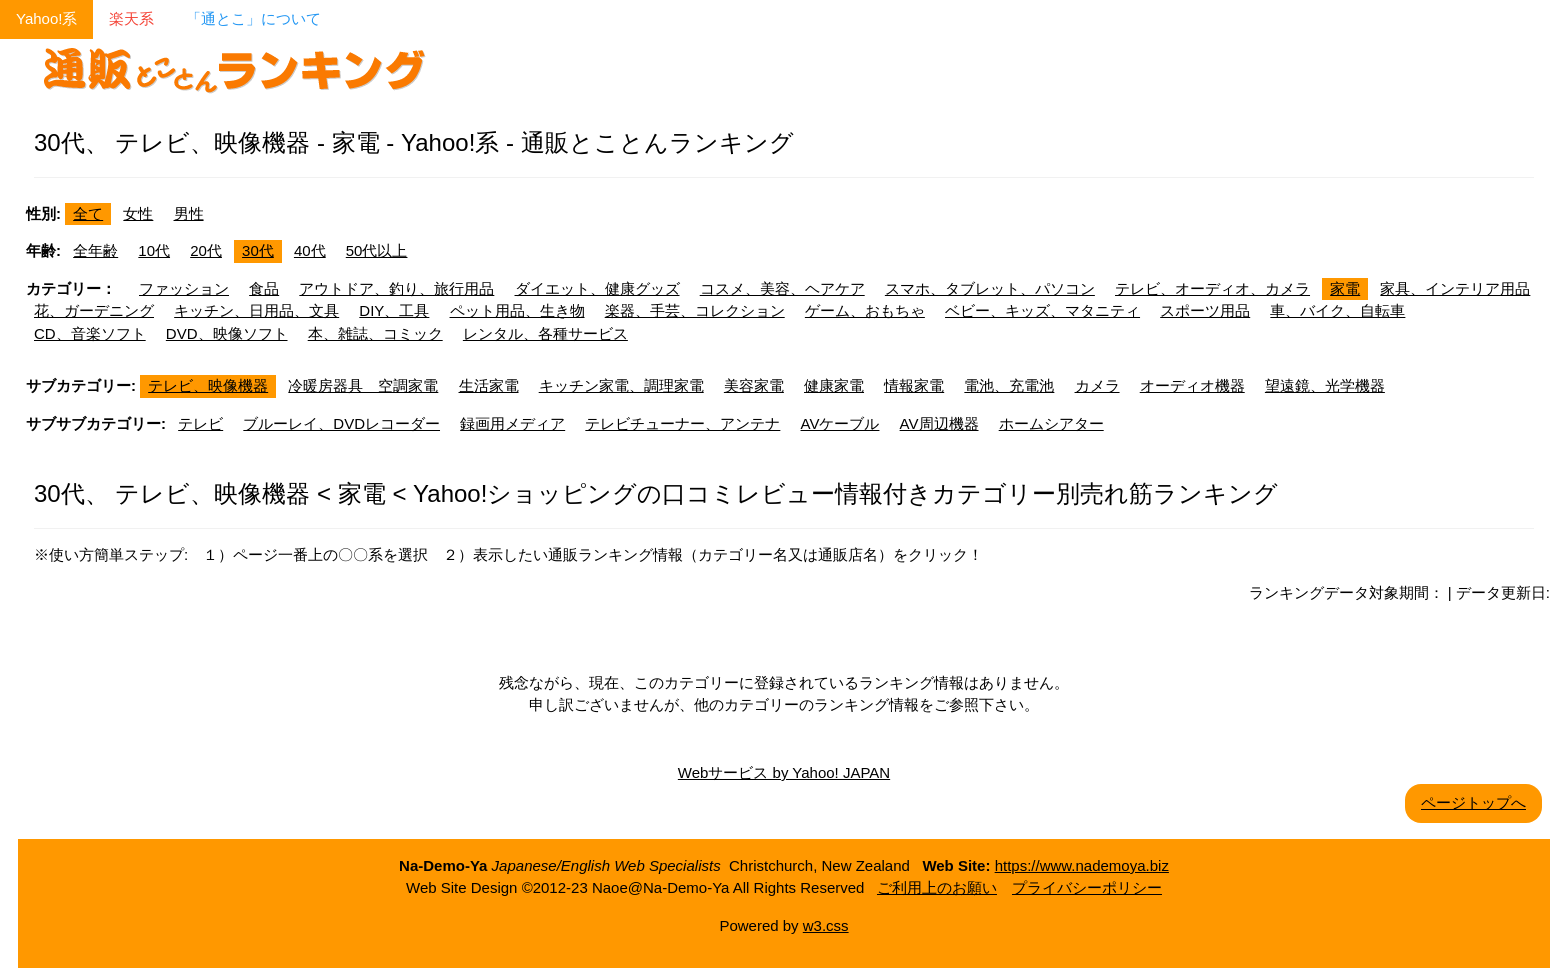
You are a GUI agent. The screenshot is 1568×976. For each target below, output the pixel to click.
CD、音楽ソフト (90, 333)
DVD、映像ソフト (227, 333)
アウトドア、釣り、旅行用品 (396, 288)
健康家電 (834, 385)
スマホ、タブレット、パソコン (990, 288)
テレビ (200, 423)
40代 (310, 250)
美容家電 (754, 385)
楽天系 (131, 18)
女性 (138, 213)
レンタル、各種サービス (545, 333)
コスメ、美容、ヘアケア (782, 288)
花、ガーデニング (94, 310)
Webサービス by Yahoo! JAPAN (784, 772)
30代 (258, 250)
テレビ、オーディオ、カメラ (1212, 288)
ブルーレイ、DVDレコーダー (341, 423)
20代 (206, 250)
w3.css (826, 925)
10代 (154, 250)
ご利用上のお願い (937, 887)
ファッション (184, 288)
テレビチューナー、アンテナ (682, 423)
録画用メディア (512, 423)
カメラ (1097, 385)
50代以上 (377, 250)
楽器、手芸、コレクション (695, 310)
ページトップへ (1473, 802)
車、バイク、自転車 (1337, 310)
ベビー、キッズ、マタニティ (1042, 310)
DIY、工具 (394, 310)
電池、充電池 (1009, 385)
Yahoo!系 (46, 18)
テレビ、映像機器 (208, 385)
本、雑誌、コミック (375, 333)
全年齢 (95, 250)
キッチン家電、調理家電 (621, 385)
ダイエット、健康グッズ (597, 288)
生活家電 (489, 385)
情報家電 (914, 385)
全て (88, 213)
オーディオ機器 (1192, 385)
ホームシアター (1051, 423)
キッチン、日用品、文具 (256, 310)
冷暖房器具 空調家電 (363, 385)
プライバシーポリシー (1087, 887)
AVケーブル (840, 423)
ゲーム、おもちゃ (865, 310)
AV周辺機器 (939, 423)
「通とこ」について (253, 18)
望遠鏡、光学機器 (1325, 385)
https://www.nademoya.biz (1082, 865)
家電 (1345, 288)
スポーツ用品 (1205, 310)
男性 (189, 213)
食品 (264, 288)
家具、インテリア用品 (1455, 288)
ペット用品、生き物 (517, 310)
